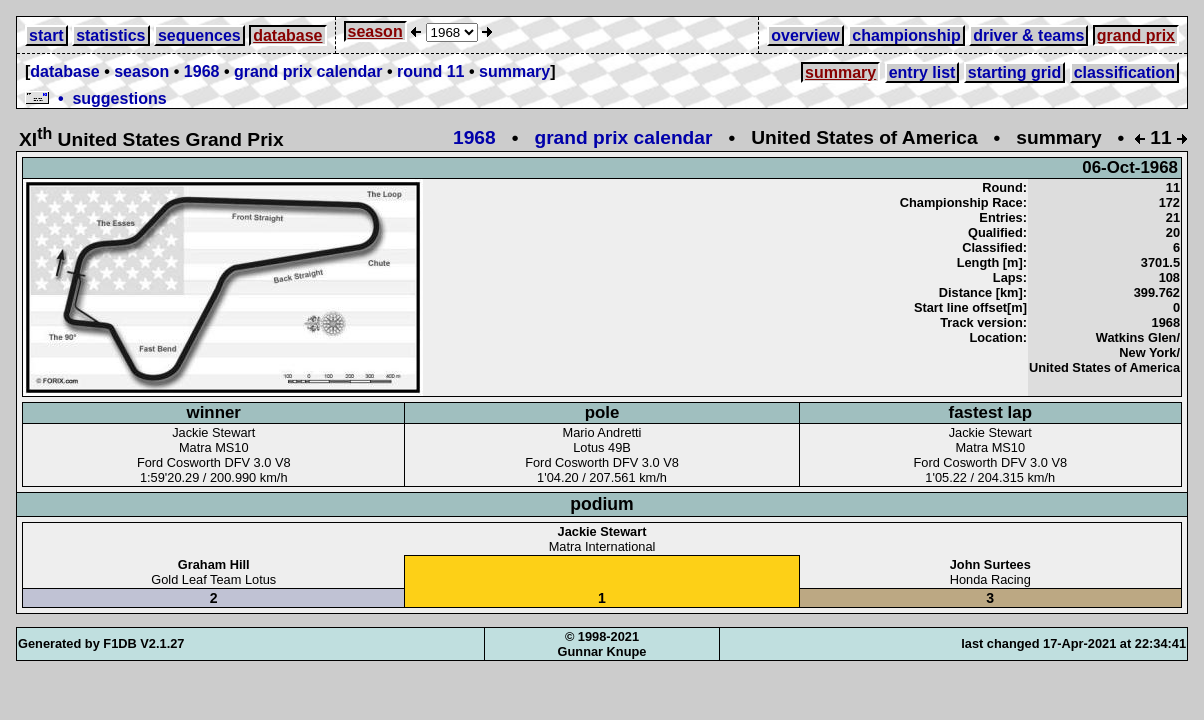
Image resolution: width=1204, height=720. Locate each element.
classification (1124, 72)
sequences (199, 35)
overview (805, 35)
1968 (202, 71)
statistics (110, 35)
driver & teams (1028, 35)
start (46, 35)
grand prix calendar (308, 71)
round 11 (431, 71)
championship (906, 35)
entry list (922, 72)
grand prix (1136, 35)
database (287, 35)
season (375, 31)
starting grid (1014, 72)
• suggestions (96, 98)
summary (514, 71)
